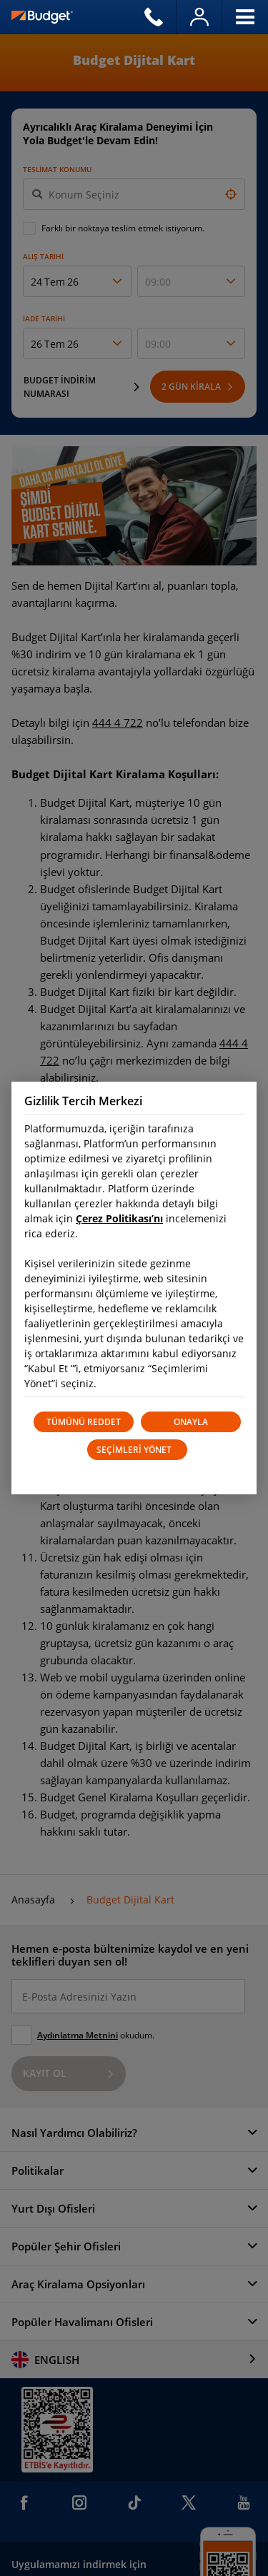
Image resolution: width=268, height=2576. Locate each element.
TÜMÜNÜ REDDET (83, 1422)
